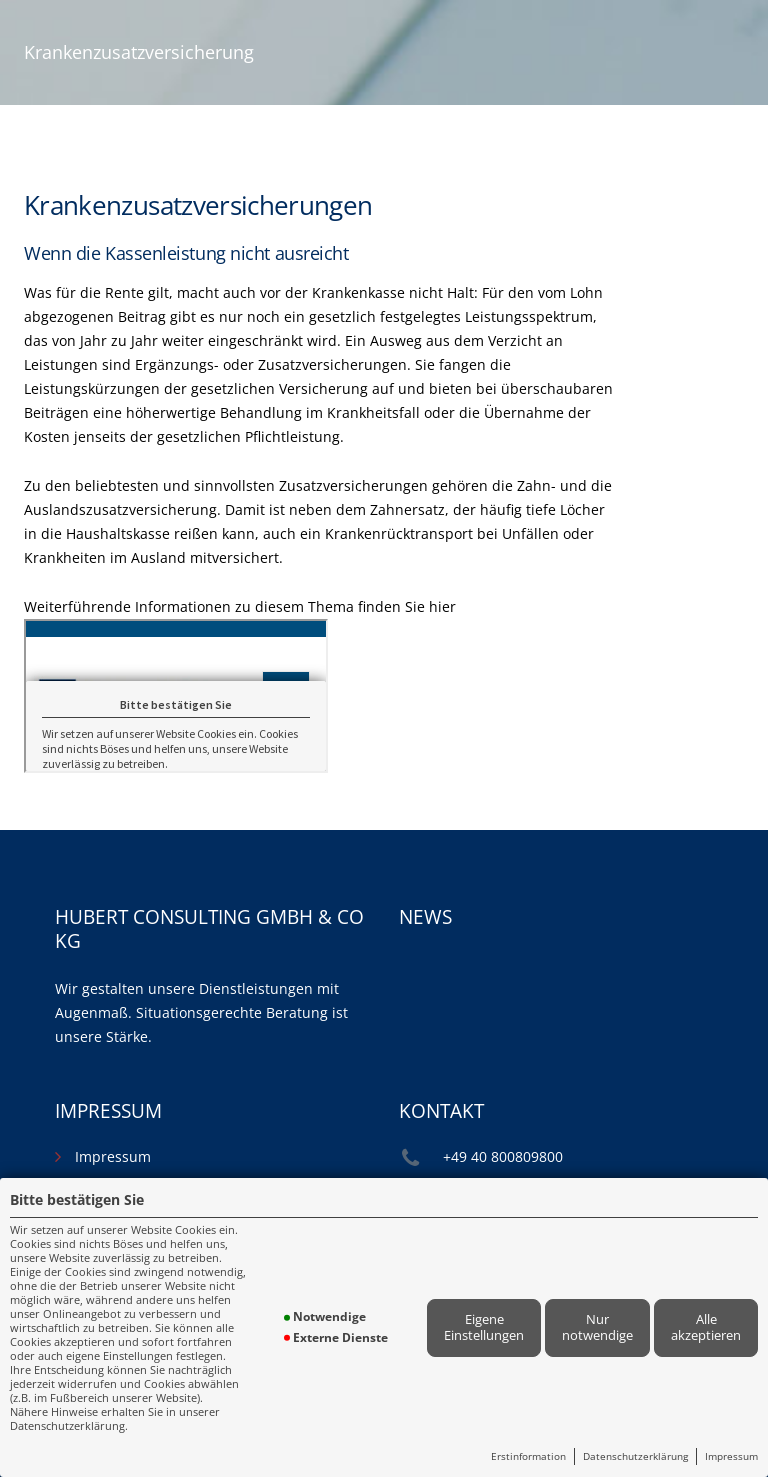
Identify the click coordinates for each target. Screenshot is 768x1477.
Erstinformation (528, 1456)
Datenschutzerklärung (635, 1456)
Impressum (731, 1456)
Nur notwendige (597, 1327)
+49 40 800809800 (503, 1156)
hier (442, 606)
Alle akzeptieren (706, 1327)
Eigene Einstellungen (484, 1327)
